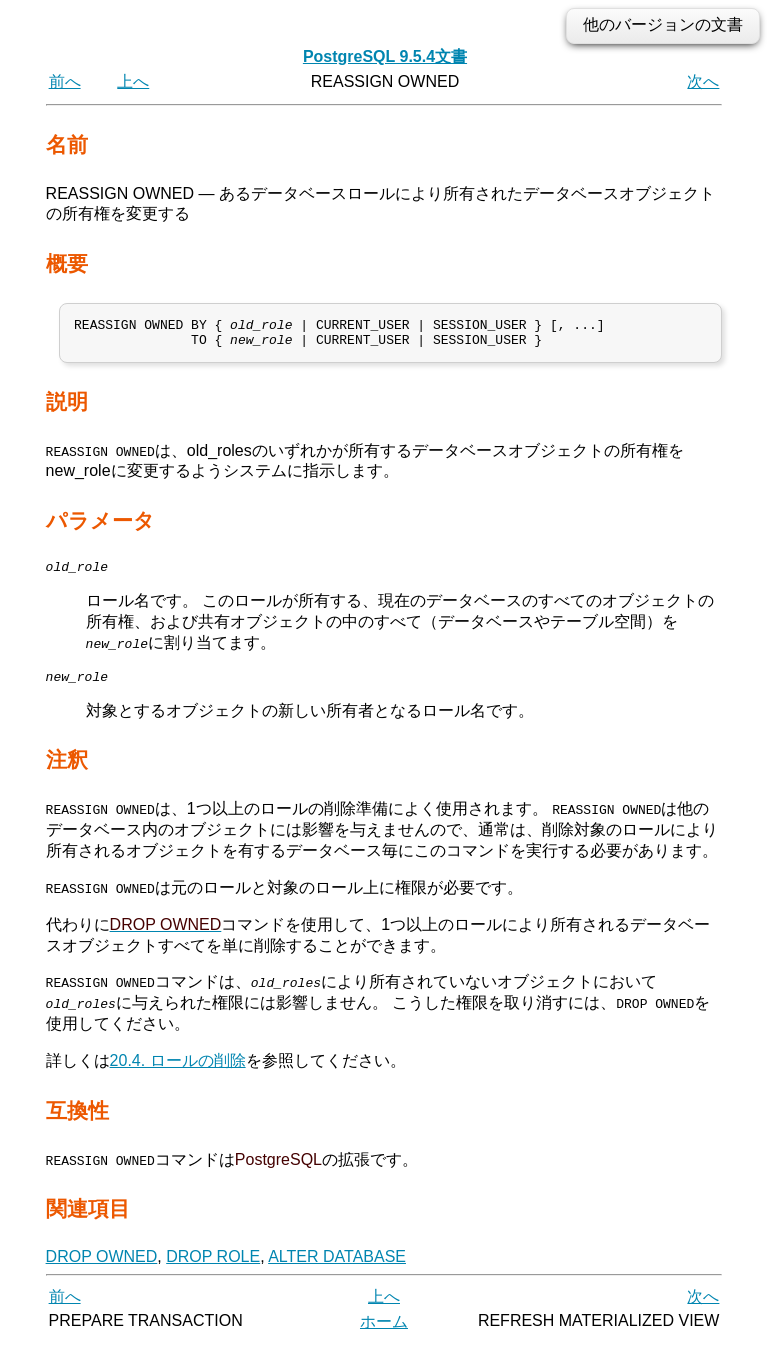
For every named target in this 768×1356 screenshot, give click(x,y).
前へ (65, 81)
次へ (703, 81)
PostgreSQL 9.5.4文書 (385, 56)
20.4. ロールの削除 (178, 1072)
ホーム (384, 1333)
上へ (133, 81)
